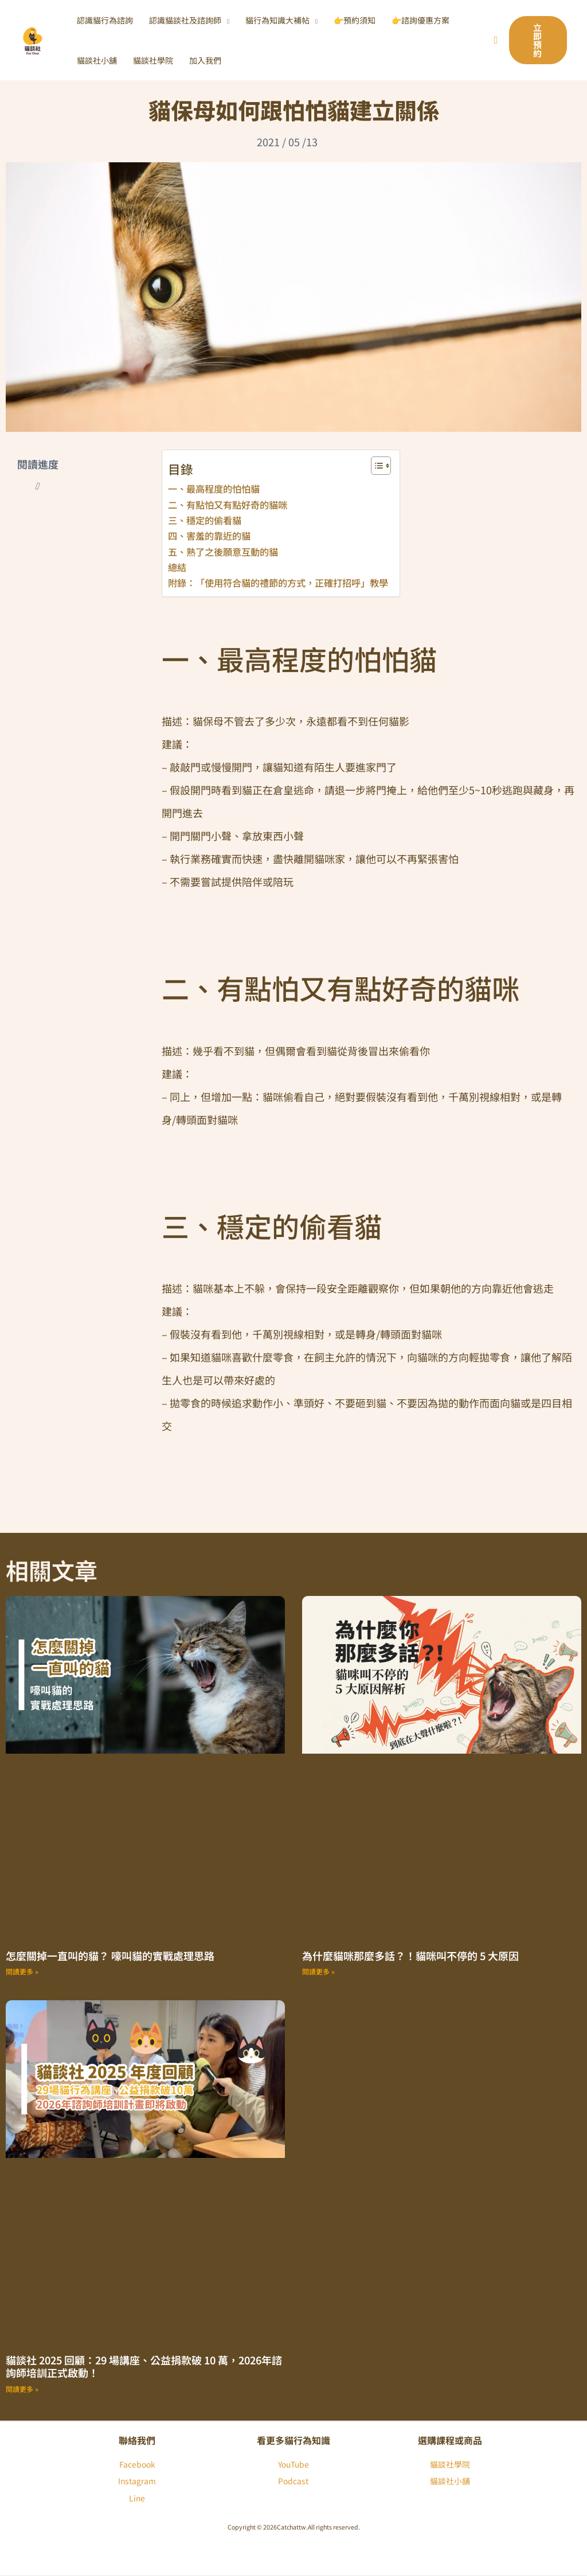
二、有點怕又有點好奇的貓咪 (227, 505)
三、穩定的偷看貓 (204, 520)
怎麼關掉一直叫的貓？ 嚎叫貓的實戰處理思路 (110, 1955)
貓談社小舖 (450, 2481)
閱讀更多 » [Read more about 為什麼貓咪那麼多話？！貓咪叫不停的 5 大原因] (318, 1971)
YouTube (293, 2464)
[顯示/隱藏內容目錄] (375, 465)
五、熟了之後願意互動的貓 (223, 552)
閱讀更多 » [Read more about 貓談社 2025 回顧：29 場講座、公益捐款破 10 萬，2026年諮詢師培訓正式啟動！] (22, 2389)
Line (137, 2498)
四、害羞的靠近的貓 (209, 535)
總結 (177, 567)
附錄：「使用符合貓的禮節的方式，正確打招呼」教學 (278, 583)
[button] (225, 20)
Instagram (137, 2481)
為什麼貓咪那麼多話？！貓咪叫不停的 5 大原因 (410, 1955)
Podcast (293, 2481)
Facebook (137, 2464)
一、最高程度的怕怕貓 (214, 488)
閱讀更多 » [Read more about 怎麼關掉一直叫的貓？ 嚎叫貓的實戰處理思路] (22, 1971)
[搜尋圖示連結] (496, 40)
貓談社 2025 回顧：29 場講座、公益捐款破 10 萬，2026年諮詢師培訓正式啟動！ (144, 2366)
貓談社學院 (450, 2464)
